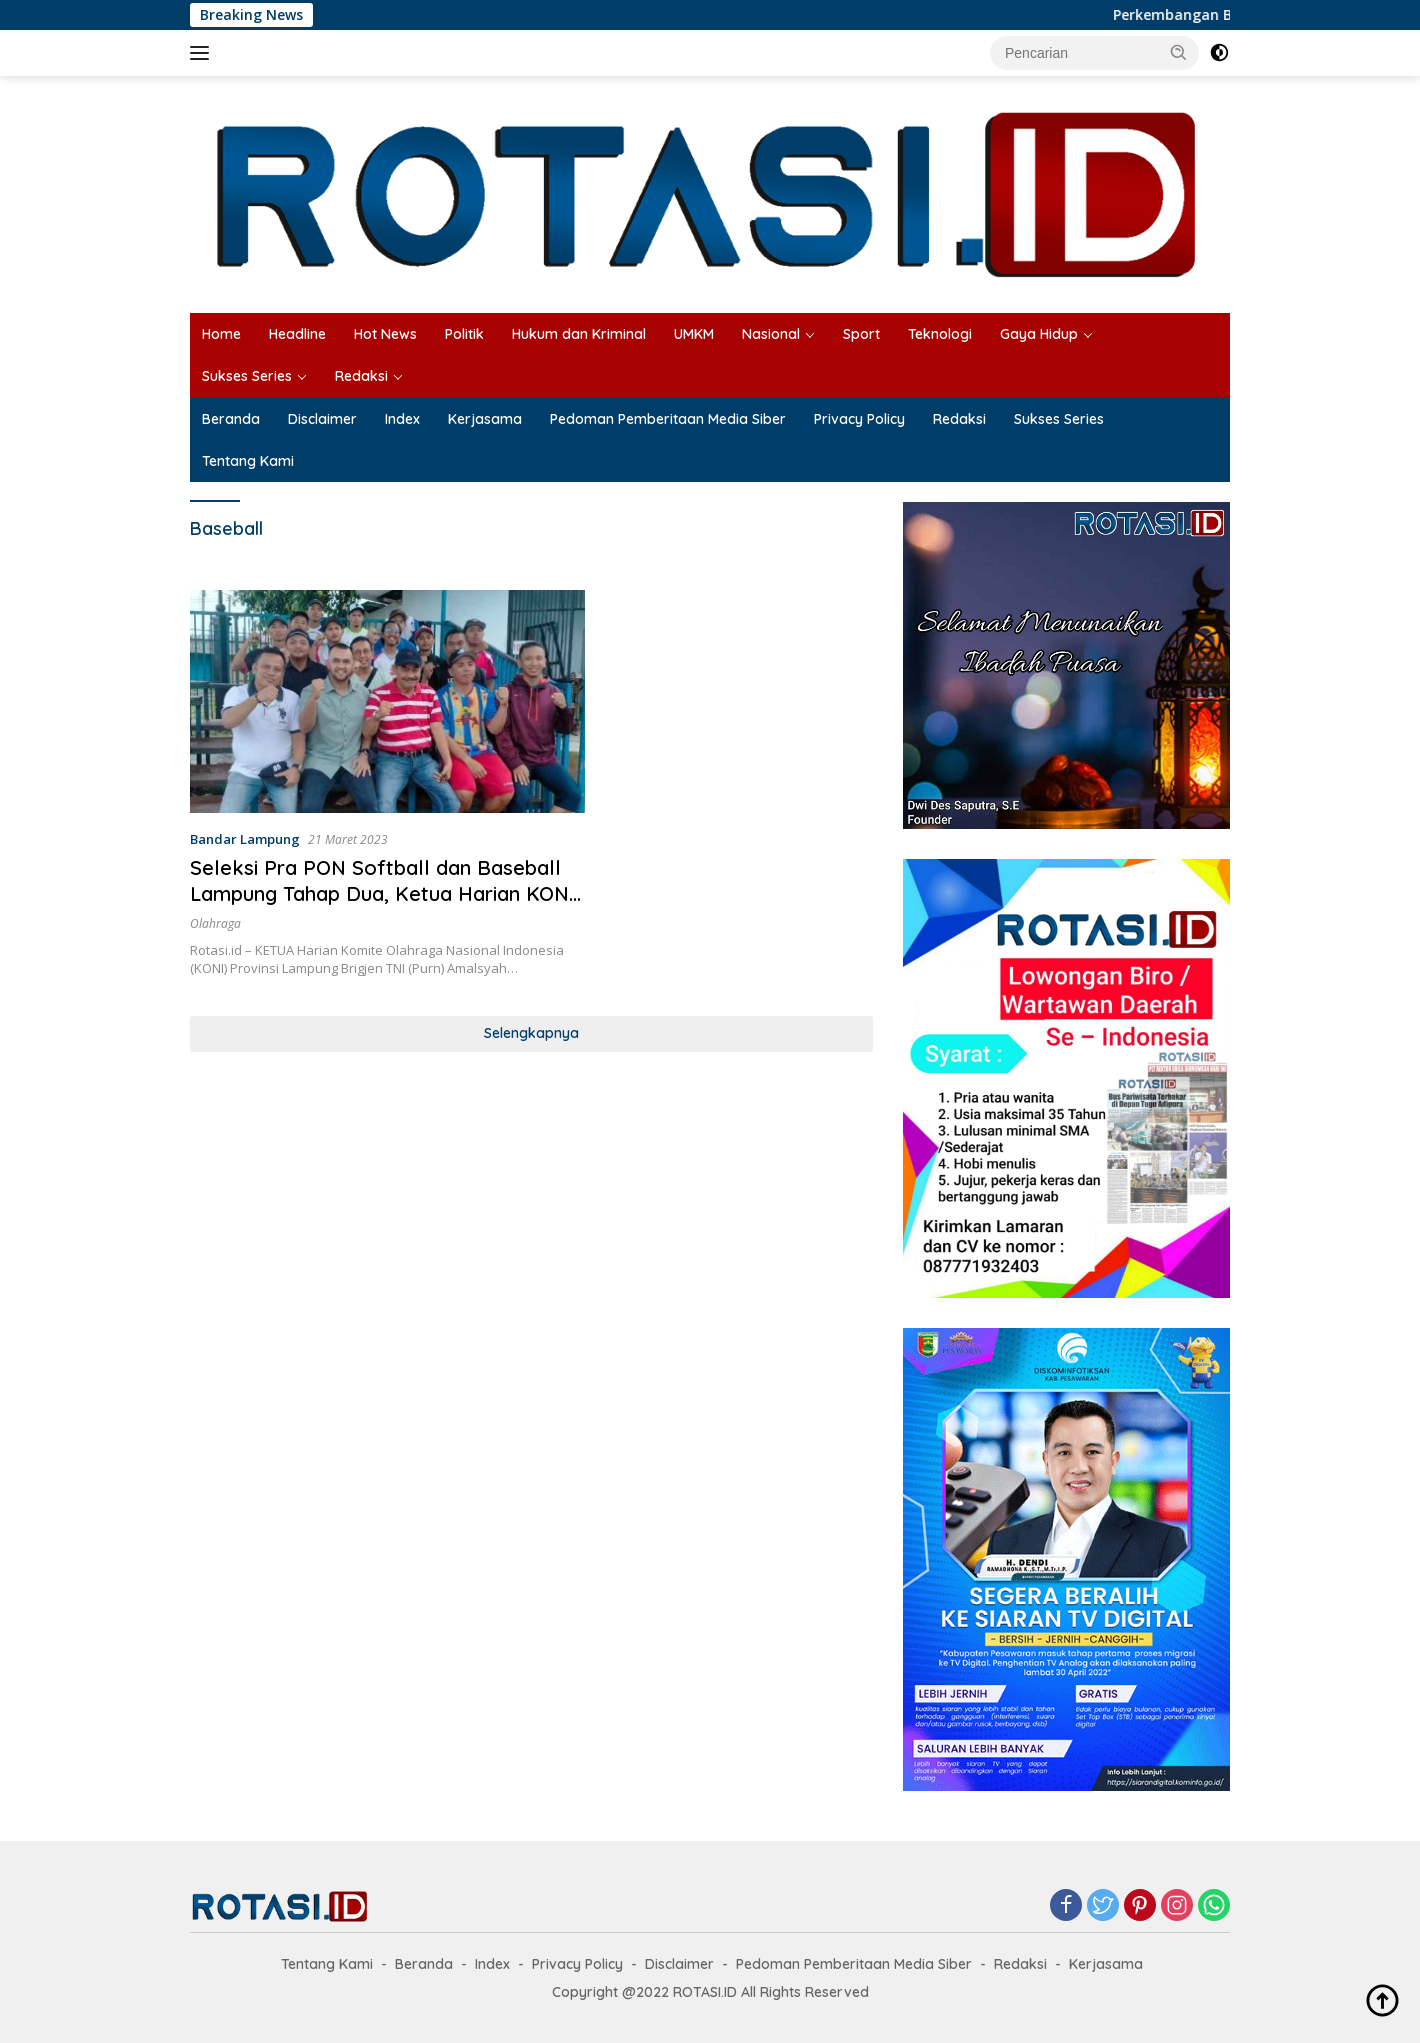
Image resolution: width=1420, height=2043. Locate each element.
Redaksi (361, 376)
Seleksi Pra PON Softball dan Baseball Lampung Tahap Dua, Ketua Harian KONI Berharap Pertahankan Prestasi (382, 893)
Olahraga (215, 923)
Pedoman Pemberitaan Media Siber (668, 419)
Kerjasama (485, 419)
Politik (464, 334)
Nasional (771, 334)
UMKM (694, 334)
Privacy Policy (859, 419)
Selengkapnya (531, 1033)
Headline (297, 334)
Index (402, 419)
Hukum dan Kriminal (579, 334)
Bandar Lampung (245, 839)
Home (221, 334)
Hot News (385, 334)
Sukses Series (247, 376)
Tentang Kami (248, 461)
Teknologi (940, 334)
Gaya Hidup (1039, 334)
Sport (861, 334)
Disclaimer (322, 419)
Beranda (231, 419)
